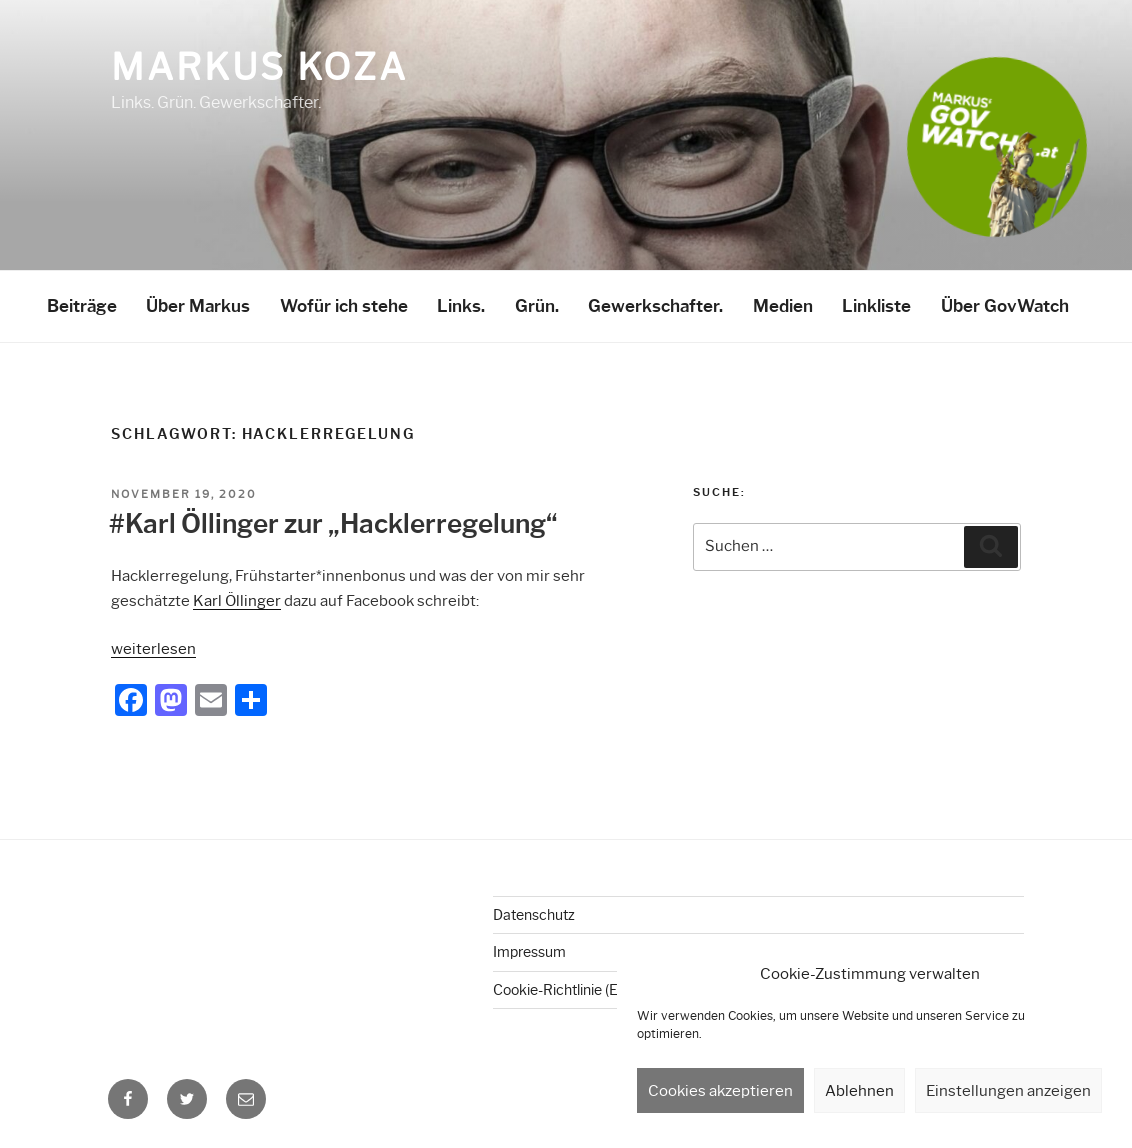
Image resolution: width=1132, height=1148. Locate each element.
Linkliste (876, 306)
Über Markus (198, 306)
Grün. (537, 306)
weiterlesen (153, 649)
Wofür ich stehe (344, 306)
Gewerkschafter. (655, 306)
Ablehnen (859, 1091)
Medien (783, 306)
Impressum (529, 952)
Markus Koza (259, 67)
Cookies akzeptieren (720, 1091)
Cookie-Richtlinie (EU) (562, 990)
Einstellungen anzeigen (1008, 1091)
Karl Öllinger (237, 601)
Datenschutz (534, 915)
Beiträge (82, 306)
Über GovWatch (1005, 306)
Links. (461, 306)
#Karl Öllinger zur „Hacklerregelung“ (333, 524)
